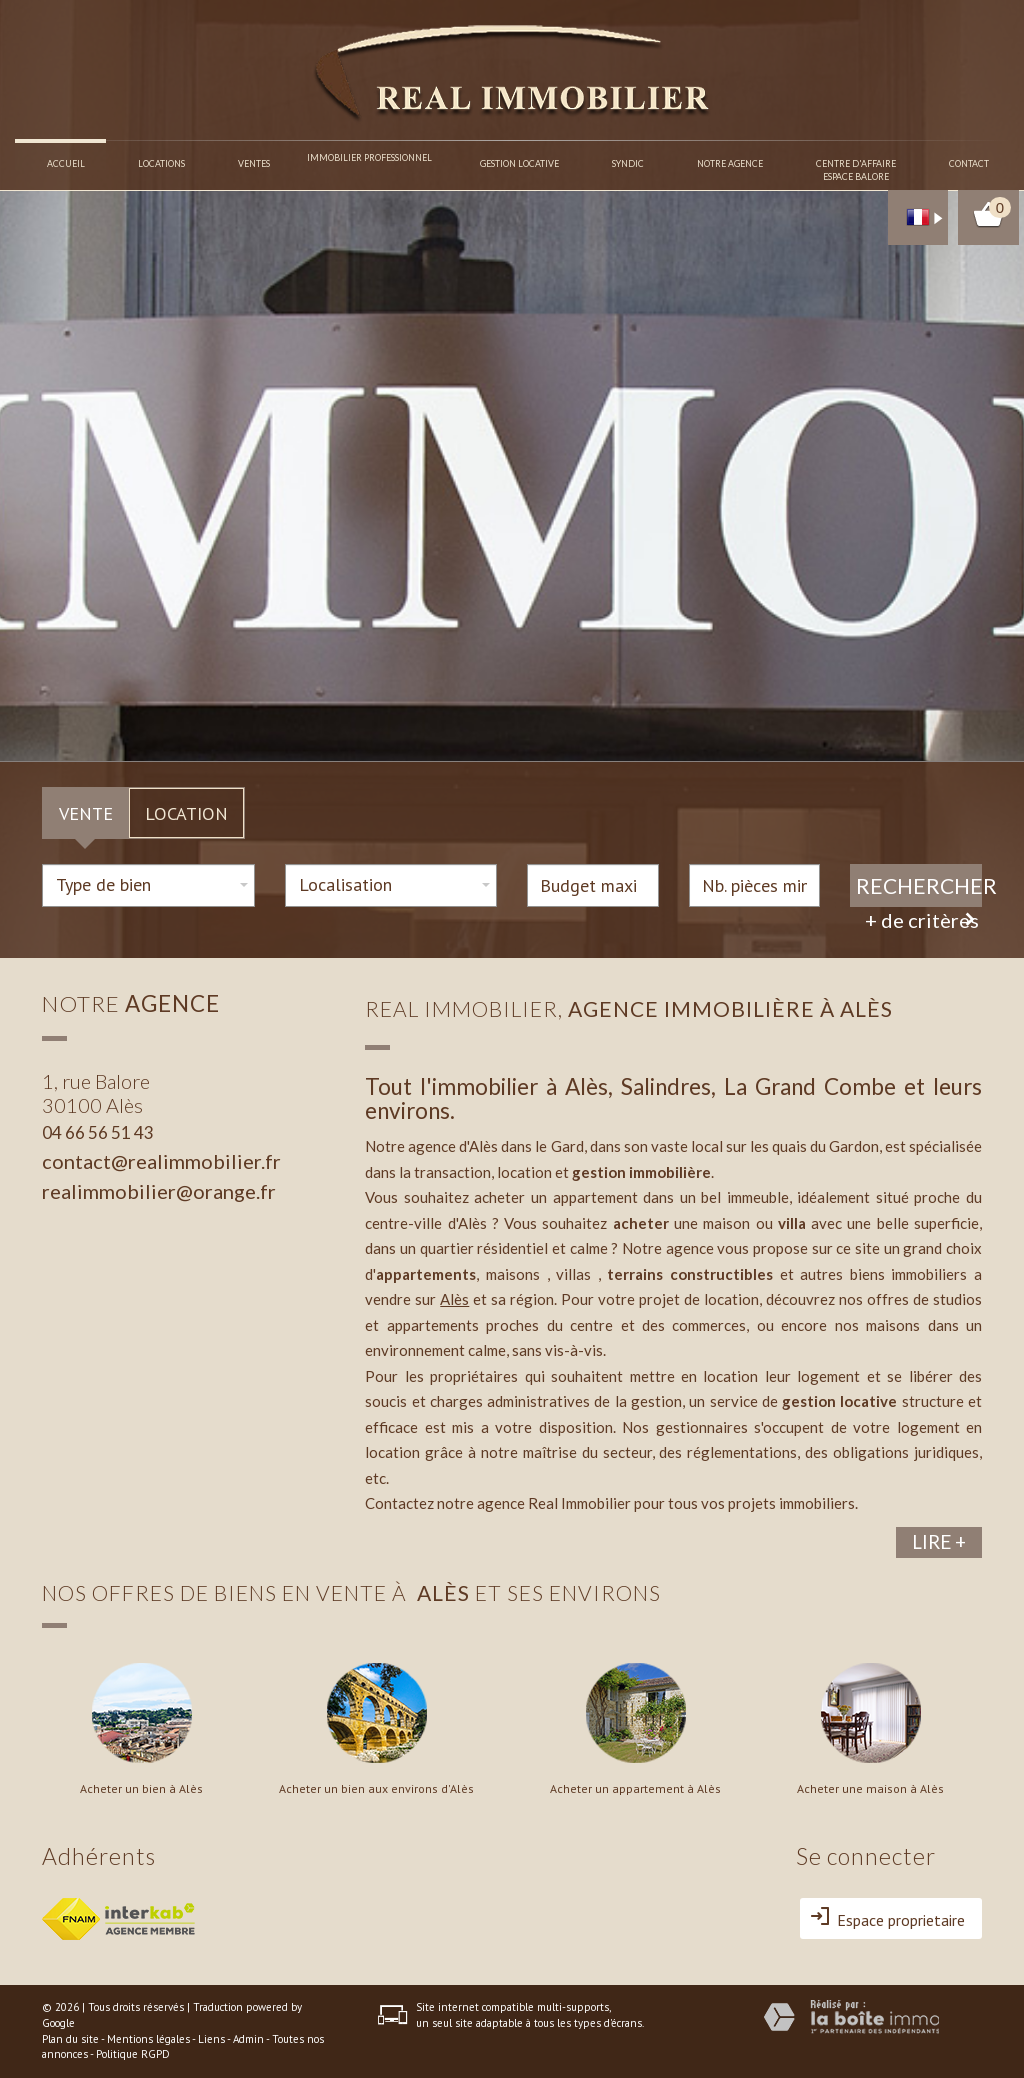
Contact (969, 163)
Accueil (67, 163)
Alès (454, 1299)
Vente (86, 813)
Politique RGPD (133, 2054)
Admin (248, 2039)
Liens (211, 2039)
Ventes (255, 163)
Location (186, 813)
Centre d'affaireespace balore (856, 170)
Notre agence (730, 163)
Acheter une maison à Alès (870, 1789)
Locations (162, 163)
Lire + (939, 1541)
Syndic (628, 163)
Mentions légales (148, 2039)
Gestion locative (519, 163)
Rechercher (919, 885)
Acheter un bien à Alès (141, 1789)
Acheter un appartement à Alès (635, 1789)
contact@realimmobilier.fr (161, 1161)
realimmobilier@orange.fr (159, 1191)
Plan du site (70, 2039)
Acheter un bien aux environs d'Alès (376, 1789)
